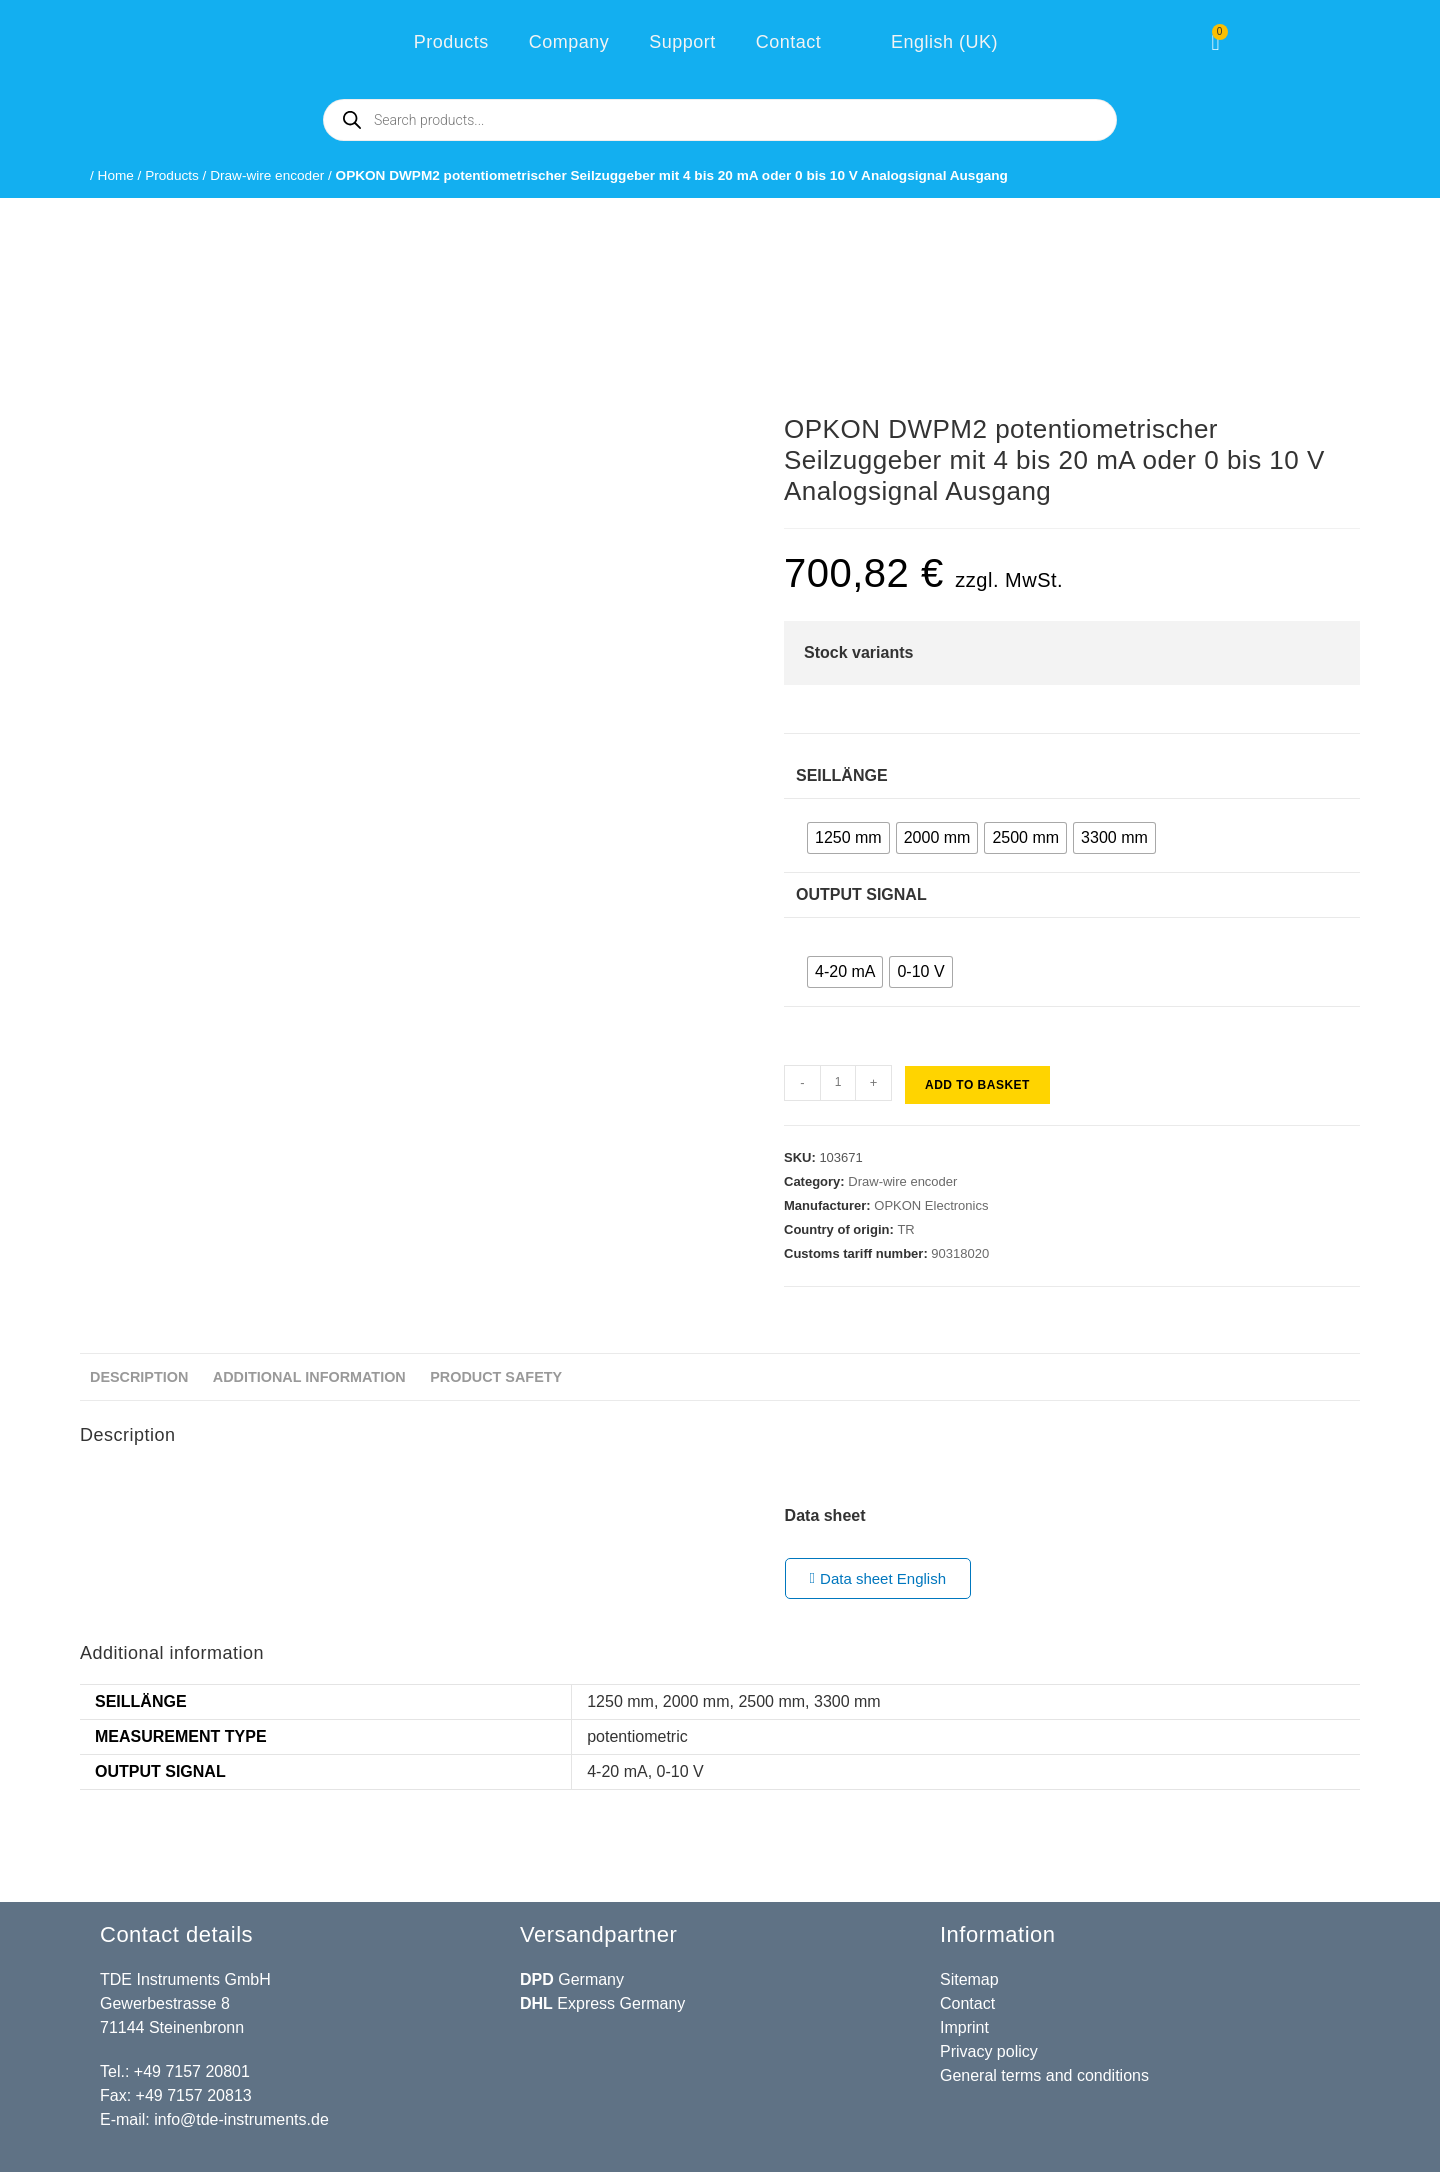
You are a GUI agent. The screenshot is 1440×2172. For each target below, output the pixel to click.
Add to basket (977, 1085)
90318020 (960, 1253)
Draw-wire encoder (267, 175)
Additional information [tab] (309, 1377)
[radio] (848, 838)
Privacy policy (989, 2051)
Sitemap (969, 1979)
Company (569, 42)
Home (116, 175)
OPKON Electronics (931, 1205)
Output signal (861, 894)
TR (905, 1229)
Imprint (964, 2027)
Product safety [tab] (496, 1377)
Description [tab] (139, 1377)
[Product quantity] (838, 1083)
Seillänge (842, 775)
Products (451, 42)
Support (682, 42)
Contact (789, 42)
